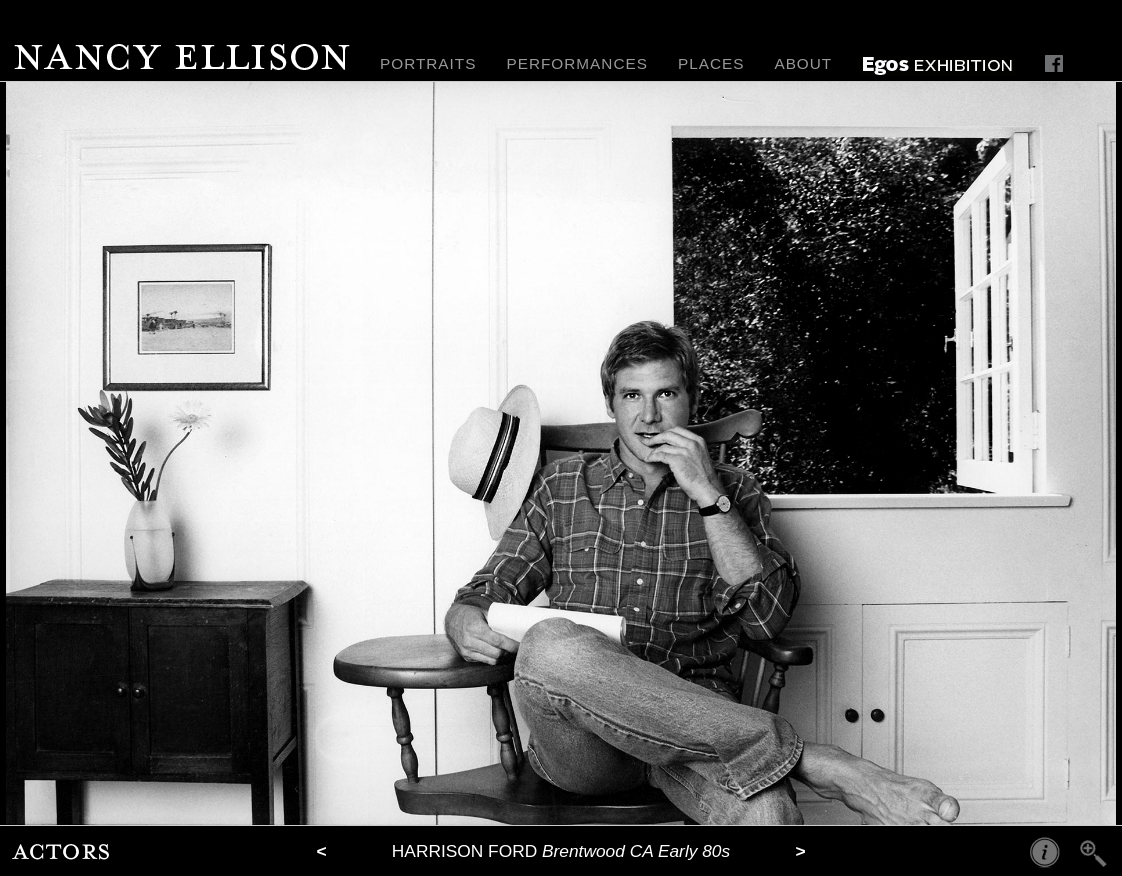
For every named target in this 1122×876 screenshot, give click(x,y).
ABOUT (803, 63)
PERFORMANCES (576, 63)
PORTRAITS (428, 63)
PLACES (711, 63)
